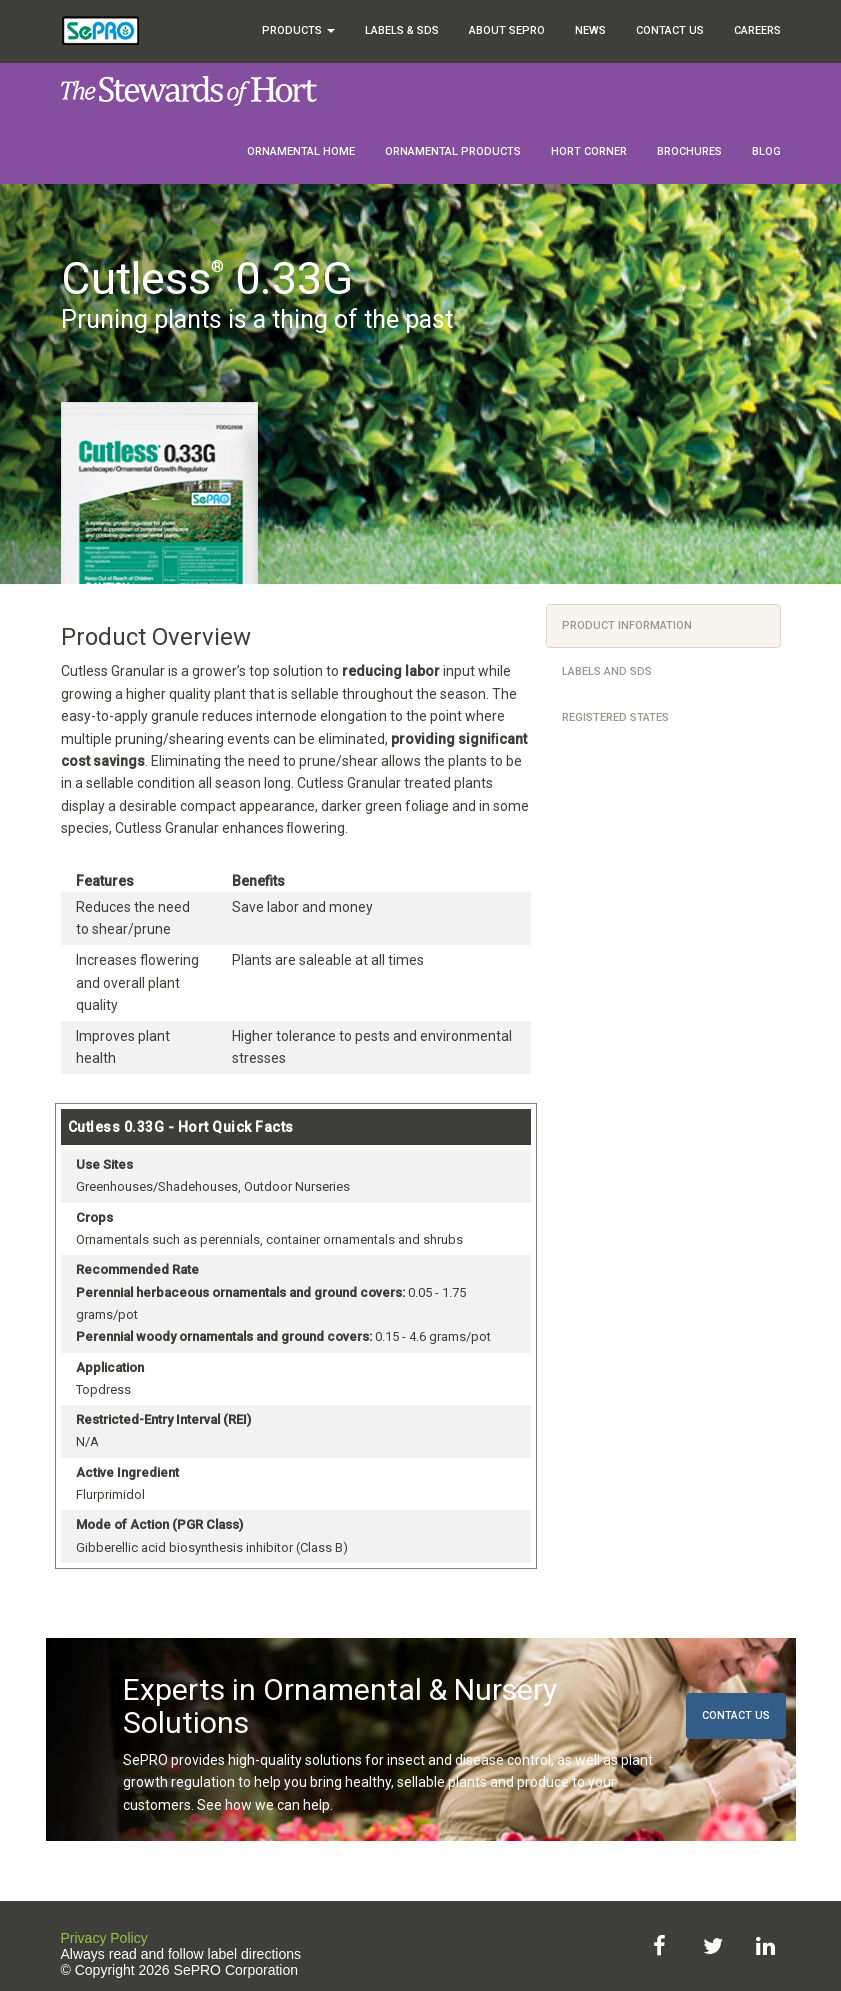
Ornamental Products (453, 151)
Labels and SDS (607, 671)
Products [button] (298, 30)
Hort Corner (589, 151)
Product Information (627, 625)
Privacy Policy (104, 1938)
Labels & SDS (402, 30)
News (590, 30)
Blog (766, 151)
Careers (757, 30)
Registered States (615, 717)
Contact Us (670, 30)
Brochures (689, 151)
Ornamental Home (301, 151)
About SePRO (507, 30)
